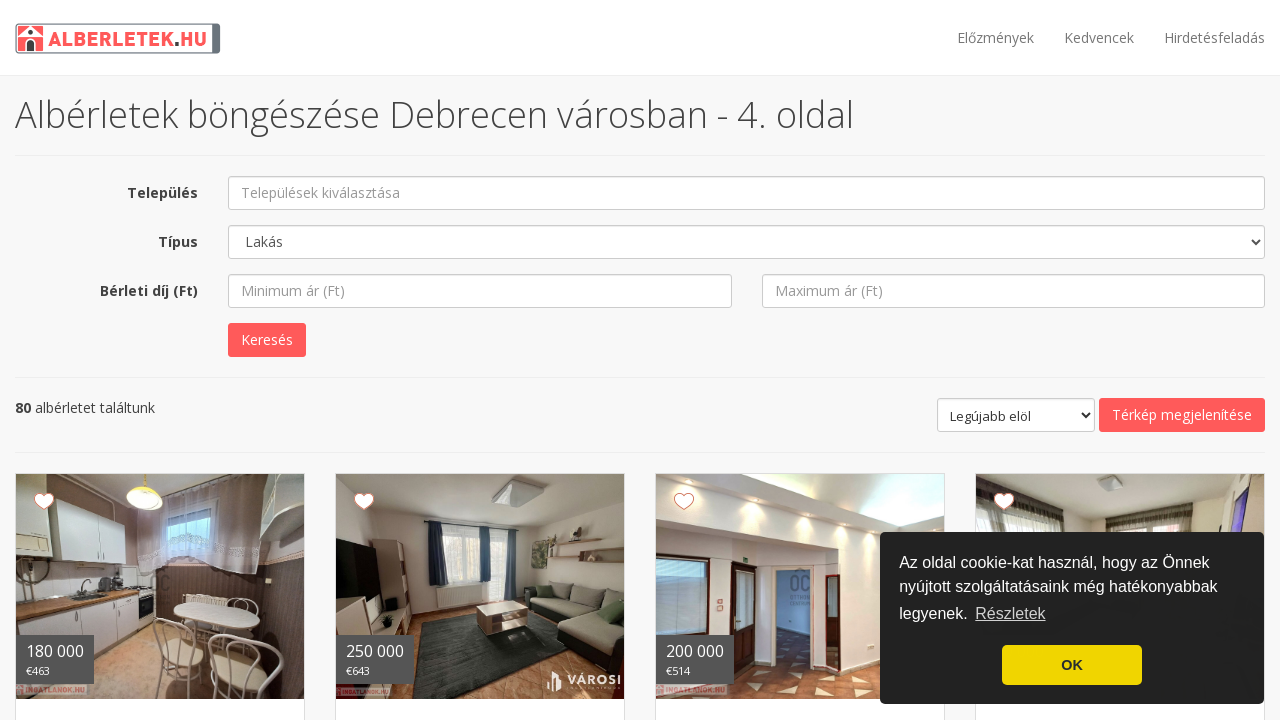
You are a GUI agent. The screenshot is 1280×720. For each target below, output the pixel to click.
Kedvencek (1099, 37)
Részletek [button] (1010, 613)
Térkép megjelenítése (1182, 414)
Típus (178, 241)
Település (162, 192)
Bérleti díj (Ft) (149, 290)
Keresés (267, 339)
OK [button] (1072, 665)
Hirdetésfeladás (1214, 37)
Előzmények (995, 37)
